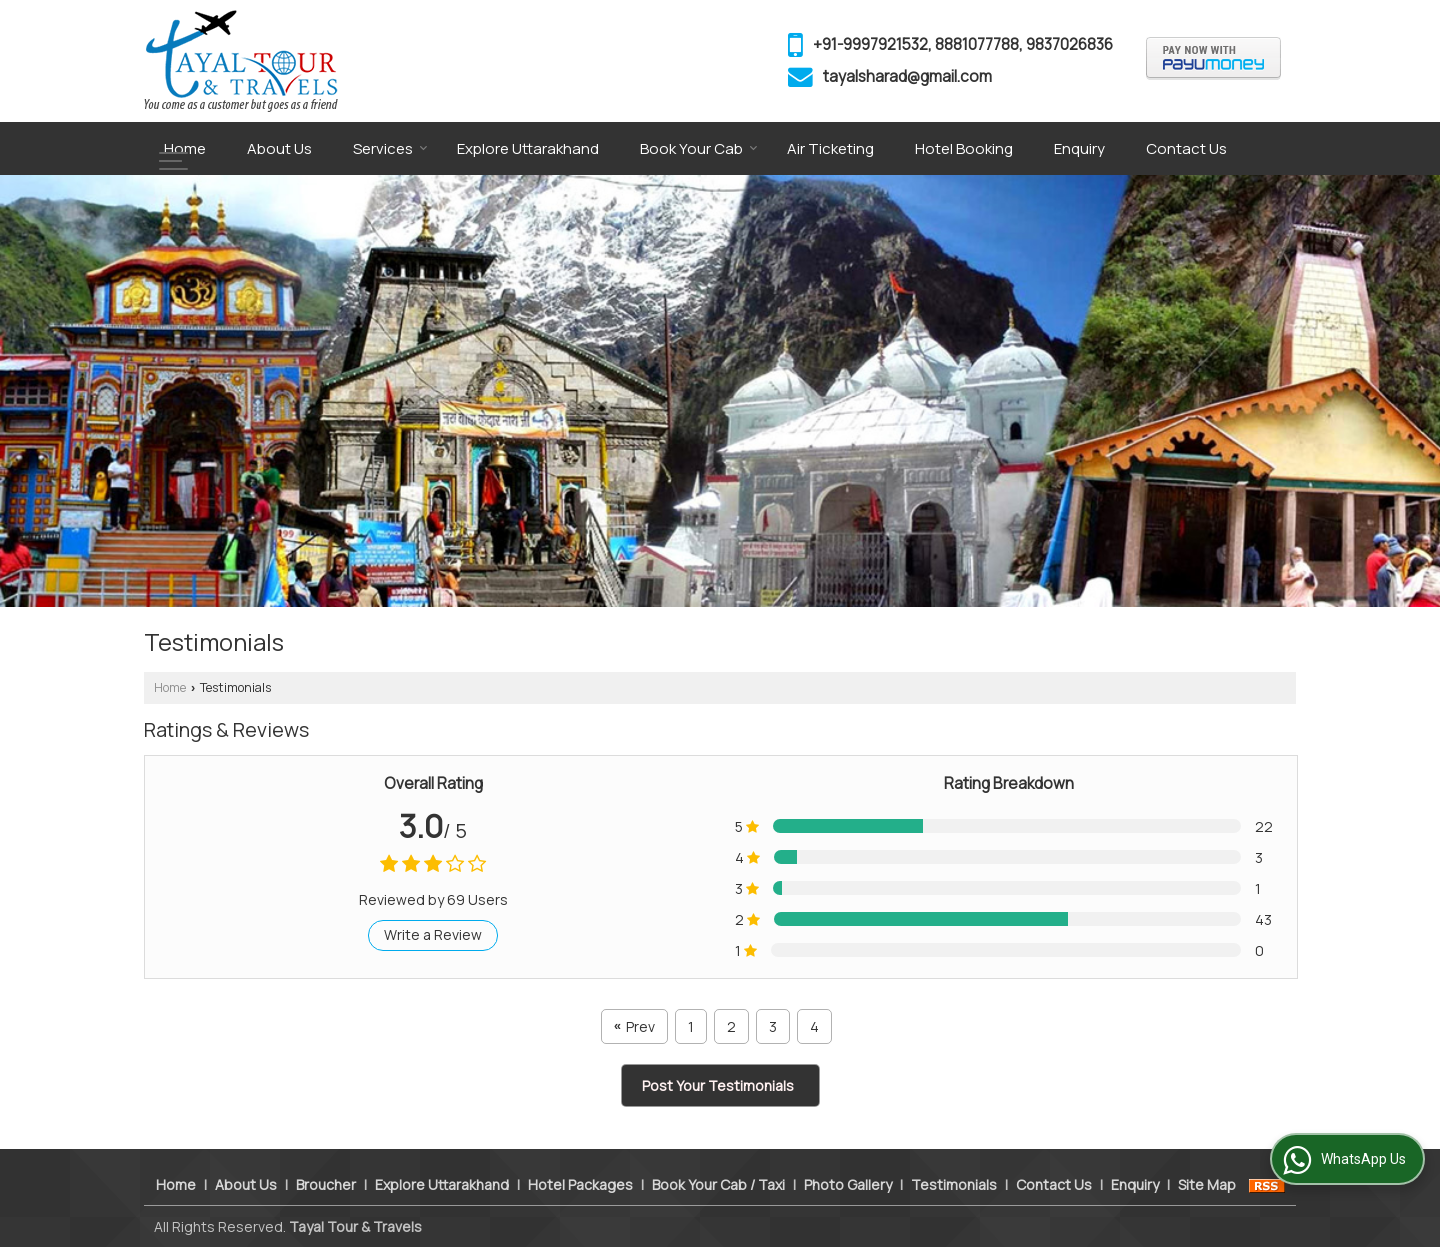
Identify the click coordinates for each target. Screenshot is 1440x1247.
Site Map (1207, 1184)
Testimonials (954, 1184)
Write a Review (433, 934)
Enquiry (1079, 148)
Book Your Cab (699, 148)
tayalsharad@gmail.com (907, 76)
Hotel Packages (580, 1184)
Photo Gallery (848, 1184)
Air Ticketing (830, 148)
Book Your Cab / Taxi (718, 1184)
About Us (279, 148)
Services (390, 148)
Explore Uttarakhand (528, 148)
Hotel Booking (964, 148)
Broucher (326, 1184)
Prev (634, 1026)
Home (185, 148)
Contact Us (1186, 148)
